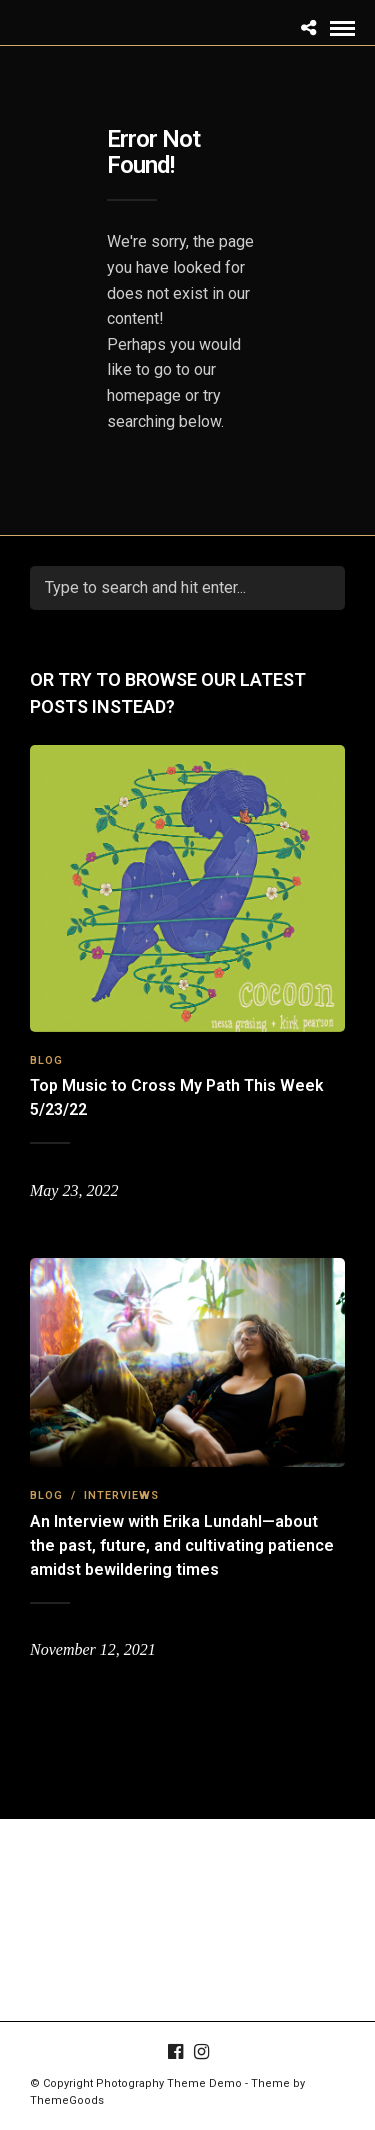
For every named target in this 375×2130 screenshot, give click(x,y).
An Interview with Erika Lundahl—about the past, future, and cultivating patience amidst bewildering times (182, 1545)
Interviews (121, 1495)
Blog (46, 1060)
